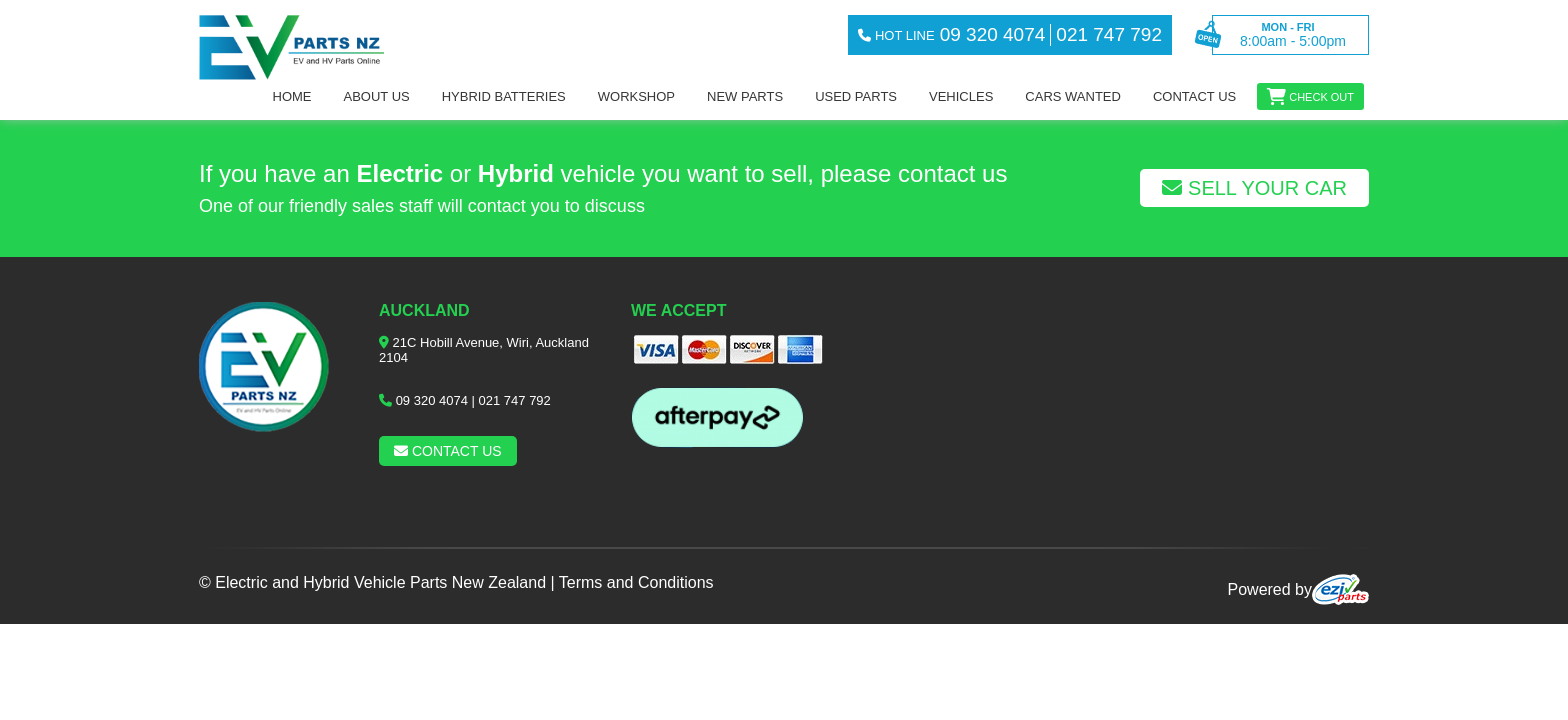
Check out (1321, 97)
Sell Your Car (1254, 188)
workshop (636, 96)
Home (292, 96)
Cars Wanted (1073, 96)
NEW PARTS (745, 96)
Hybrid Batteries (504, 96)
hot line (896, 35)
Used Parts (856, 96)
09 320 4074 (432, 400)
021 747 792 (515, 400)
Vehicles (961, 96)
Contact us (1194, 96)
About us (377, 96)
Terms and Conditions (636, 582)
